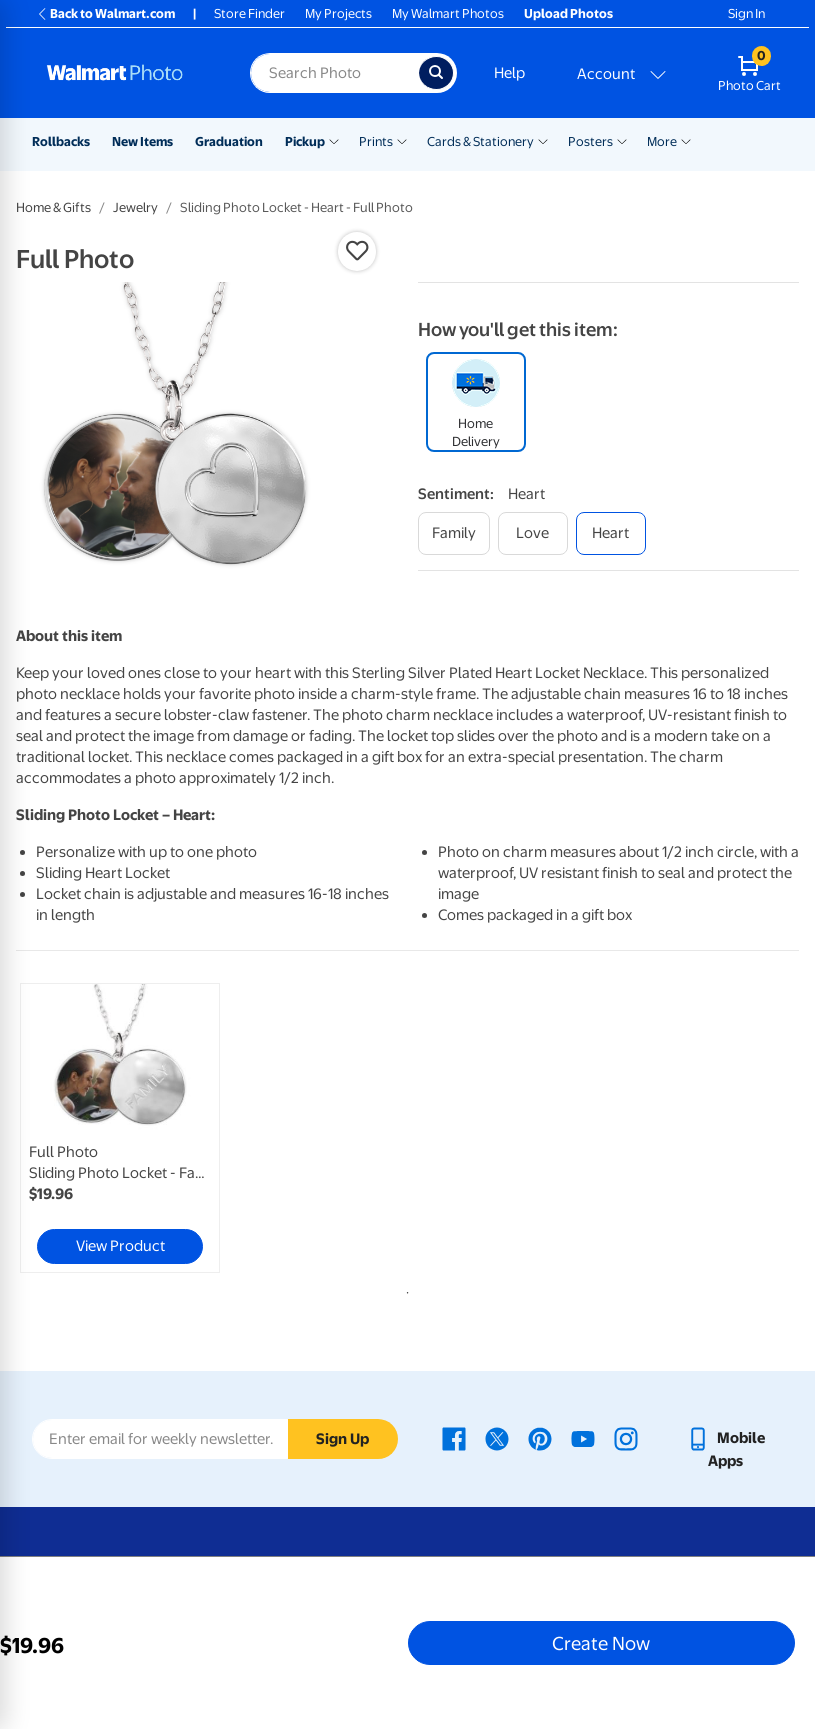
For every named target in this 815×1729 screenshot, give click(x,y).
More (662, 141)
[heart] (611, 533)
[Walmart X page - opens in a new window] (497, 1438)
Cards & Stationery (480, 141)
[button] (357, 251)
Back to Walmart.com (105, 13)
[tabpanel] (146, 1128)
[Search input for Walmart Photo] (334, 73)
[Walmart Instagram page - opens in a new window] (626, 1438)
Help (509, 73)
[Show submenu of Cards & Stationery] (543, 140)
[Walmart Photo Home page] (127, 73)
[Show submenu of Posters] (622, 140)
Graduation (229, 141)
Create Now (601, 1643)
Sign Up (342, 1439)
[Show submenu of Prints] (402, 140)
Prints (376, 141)
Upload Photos (568, 13)
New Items (142, 141)
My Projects (338, 13)
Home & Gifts (53, 207)
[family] (454, 533)
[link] (120, 1128)
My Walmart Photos (448, 13)
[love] (533, 533)
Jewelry (135, 207)
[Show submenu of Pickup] (334, 140)
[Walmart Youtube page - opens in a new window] (583, 1438)
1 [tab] (404, 1289)
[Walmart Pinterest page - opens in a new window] (540, 1438)
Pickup (305, 141)
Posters (590, 141)
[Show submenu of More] (686, 140)
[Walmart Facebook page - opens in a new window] (454, 1438)
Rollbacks (61, 141)
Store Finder (249, 13)
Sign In (746, 13)
